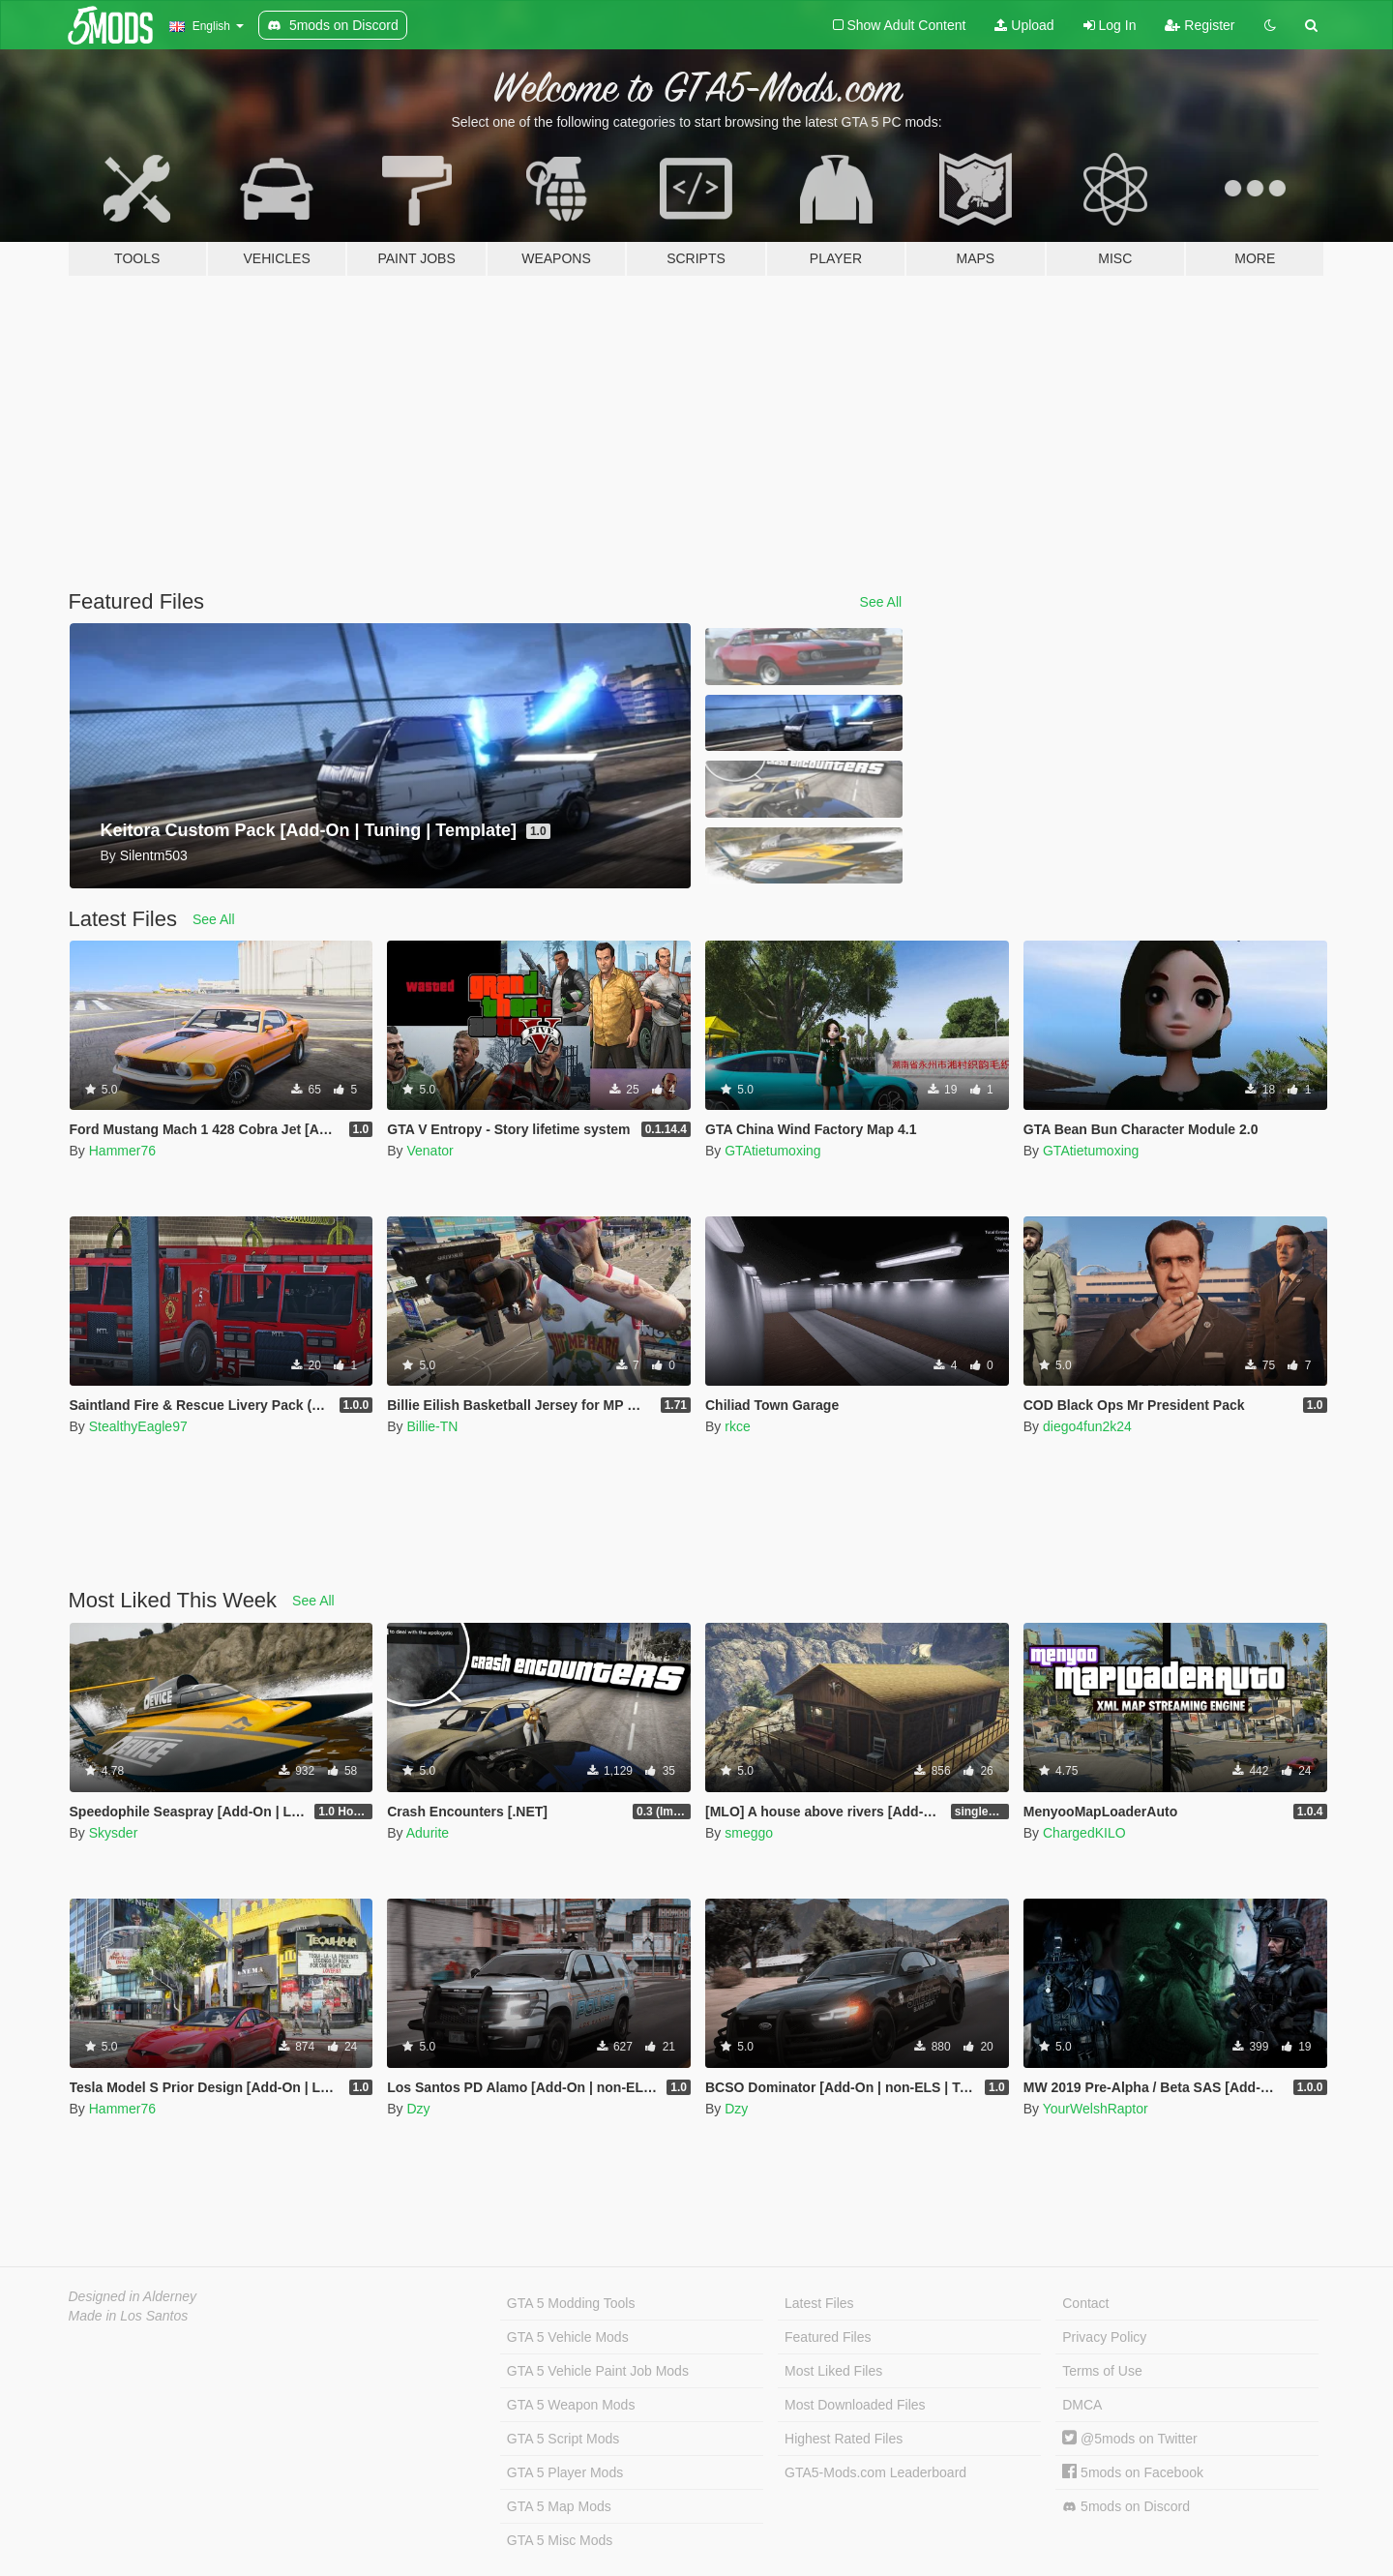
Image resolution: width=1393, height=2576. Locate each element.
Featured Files (828, 2337)
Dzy (418, 2108)
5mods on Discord (1126, 2507)
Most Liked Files (833, 2371)
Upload (1023, 25)
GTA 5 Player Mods (565, 2472)
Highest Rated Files (844, 2438)
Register (1199, 25)
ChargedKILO (1084, 1833)
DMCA (1082, 2404)
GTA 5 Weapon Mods (571, 2404)
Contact (1085, 2303)
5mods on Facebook (1132, 2472)
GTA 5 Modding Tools (571, 2303)
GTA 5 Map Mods (559, 2506)
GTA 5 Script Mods (563, 2438)
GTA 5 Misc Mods (559, 2540)
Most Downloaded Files (855, 2404)
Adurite (427, 1833)
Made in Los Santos (129, 2315)
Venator (429, 1150)
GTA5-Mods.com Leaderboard (875, 2472)
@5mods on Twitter (1129, 2438)
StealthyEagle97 (138, 1426)
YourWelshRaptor (1095, 2108)
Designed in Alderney (133, 2296)
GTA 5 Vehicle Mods (568, 2337)
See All (881, 602)
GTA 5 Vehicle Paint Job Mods (598, 2371)
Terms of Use (1101, 2371)
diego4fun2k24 (1087, 1426)
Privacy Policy (1104, 2337)
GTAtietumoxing (772, 1150)
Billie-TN (432, 1426)
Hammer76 (122, 1150)
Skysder (113, 1833)
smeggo (749, 1833)
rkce (737, 1426)
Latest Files (819, 2303)
